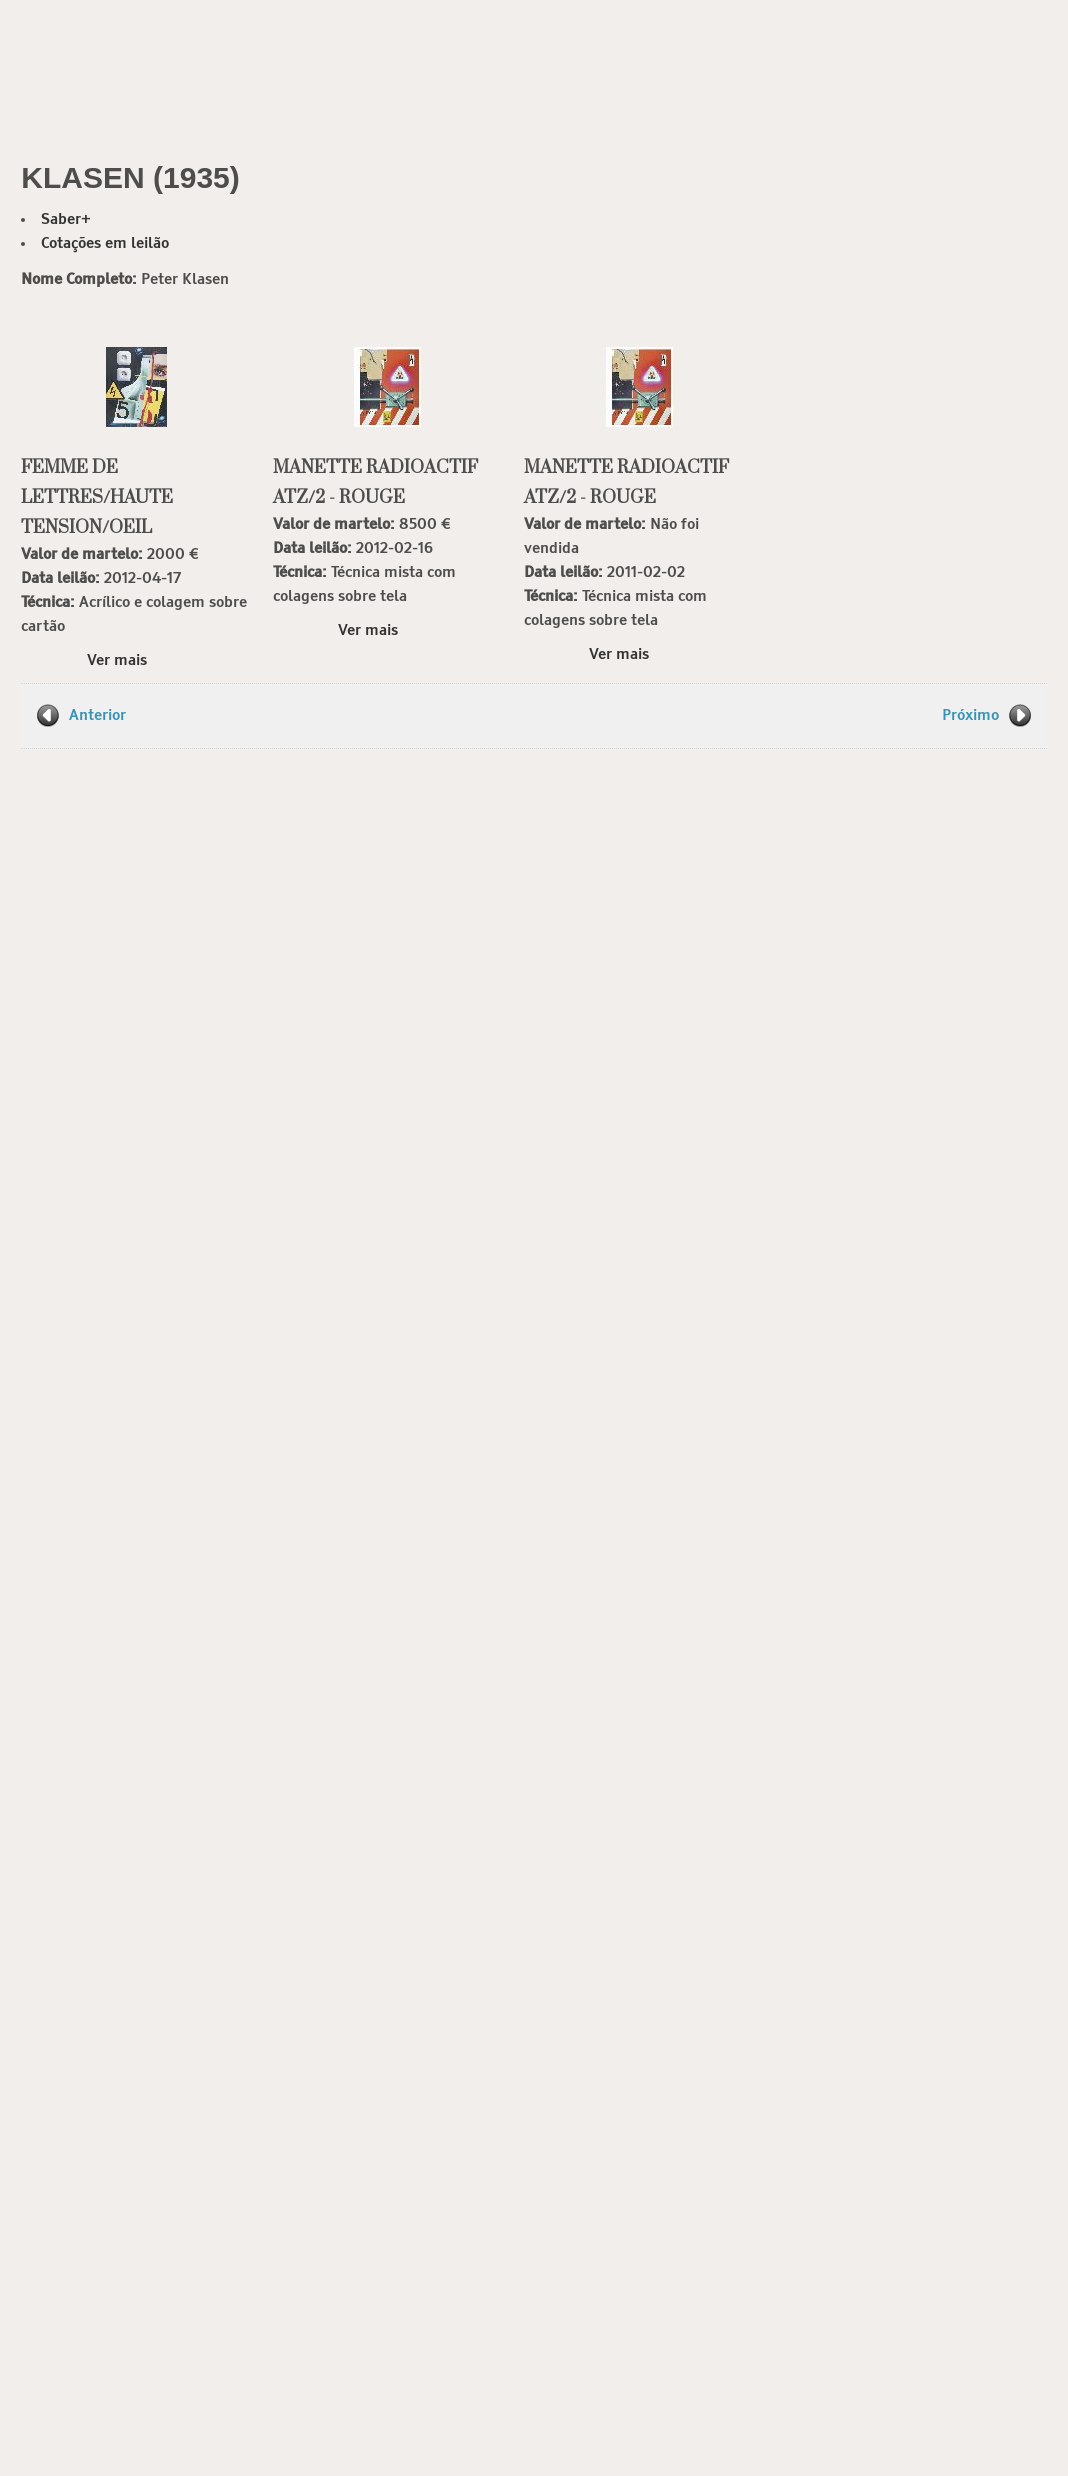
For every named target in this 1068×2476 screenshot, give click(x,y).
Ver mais (117, 660)
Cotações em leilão (105, 243)
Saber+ (66, 219)
